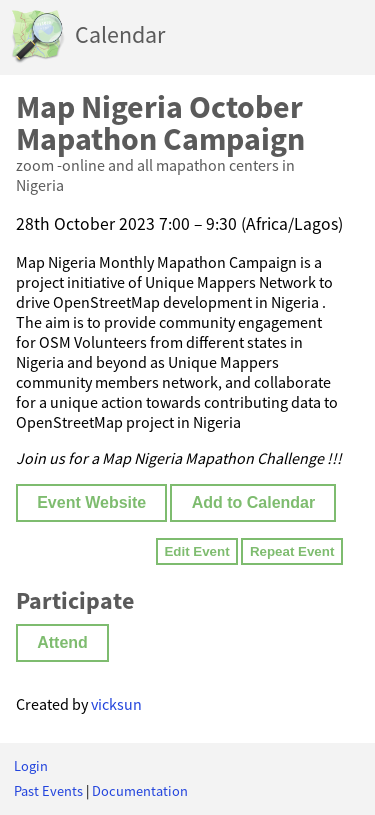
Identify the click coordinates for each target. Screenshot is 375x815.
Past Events (48, 791)
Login (31, 766)
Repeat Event (292, 551)
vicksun (116, 704)
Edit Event (196, 551)
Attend (62, 642)
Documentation (140, 791)
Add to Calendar (254, 502)
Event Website (91, 502)
